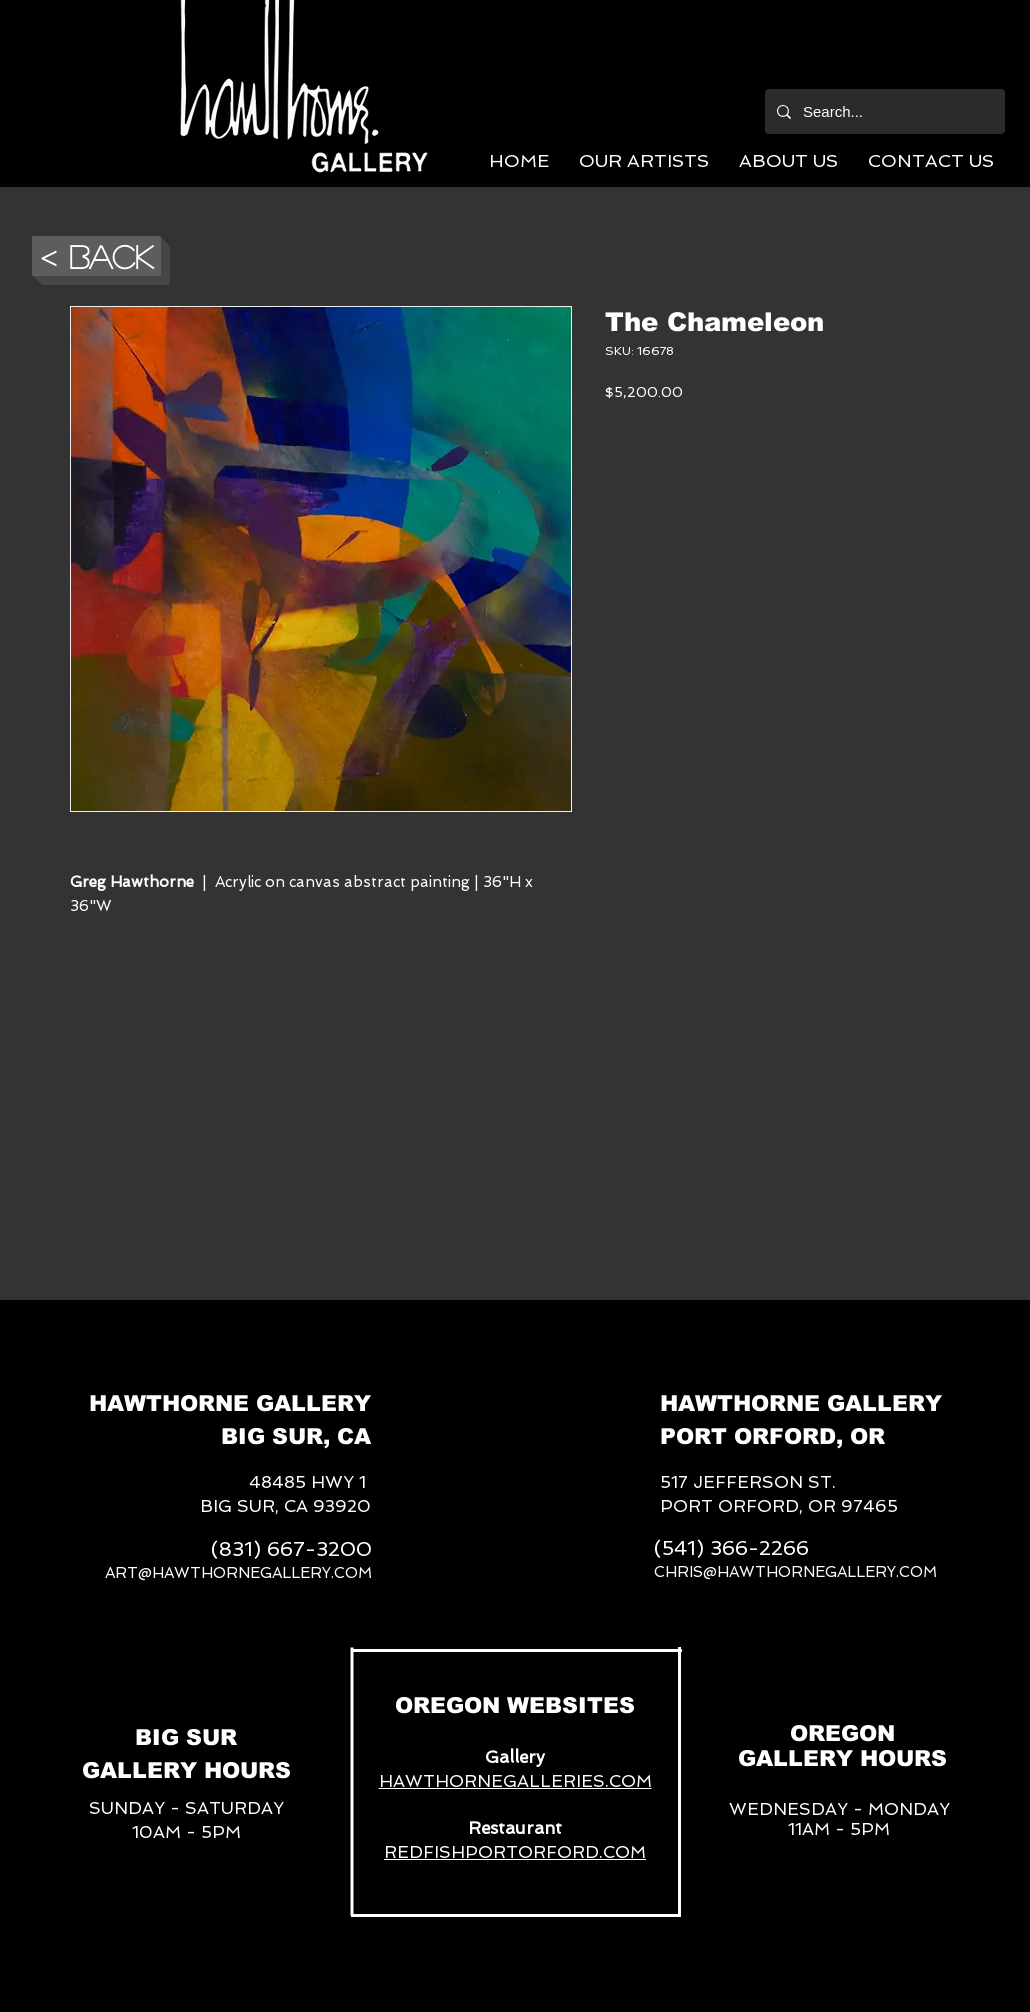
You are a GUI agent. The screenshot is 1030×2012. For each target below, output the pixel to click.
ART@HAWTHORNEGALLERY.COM (238, 1573)
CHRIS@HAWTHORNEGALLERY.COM (795, 1572)
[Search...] (883, 111)
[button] (644, 160)
